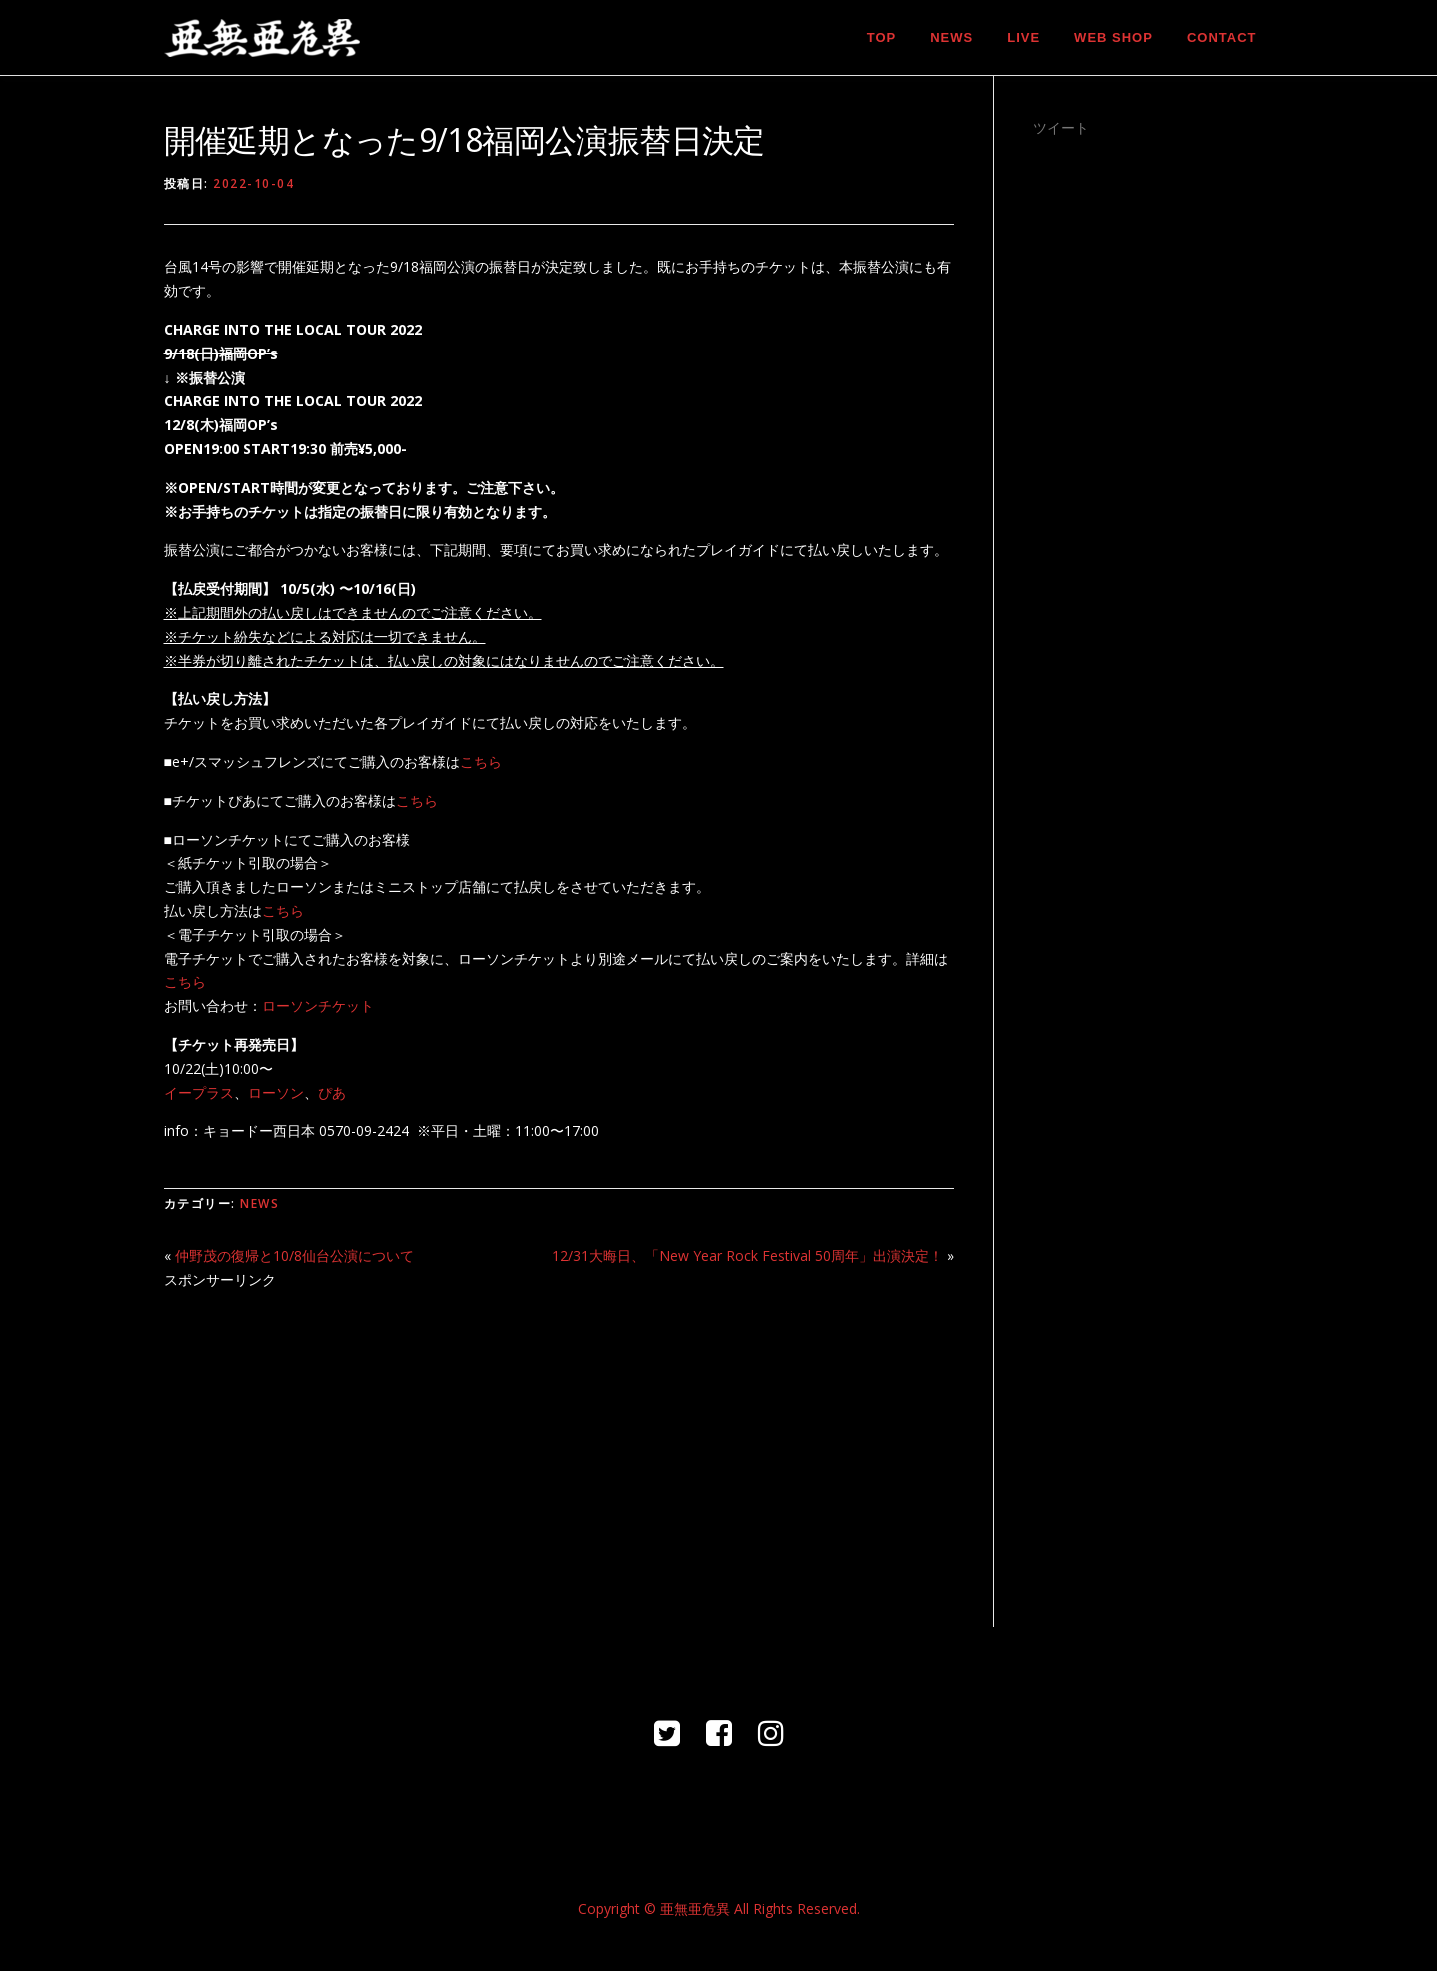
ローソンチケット (318, 1005)
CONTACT (1222, 37)
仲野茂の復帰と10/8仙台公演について (294, 1255)
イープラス (199, 1092)
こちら (481, 761)
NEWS (951, 37)
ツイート (1061, 127)
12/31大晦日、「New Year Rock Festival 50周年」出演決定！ (747, 1255)
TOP (882, 37)
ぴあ (332, 1092)
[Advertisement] (559, 1447)
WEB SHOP (1113, 37)
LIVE (1023, 37)
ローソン (276, 1092)
